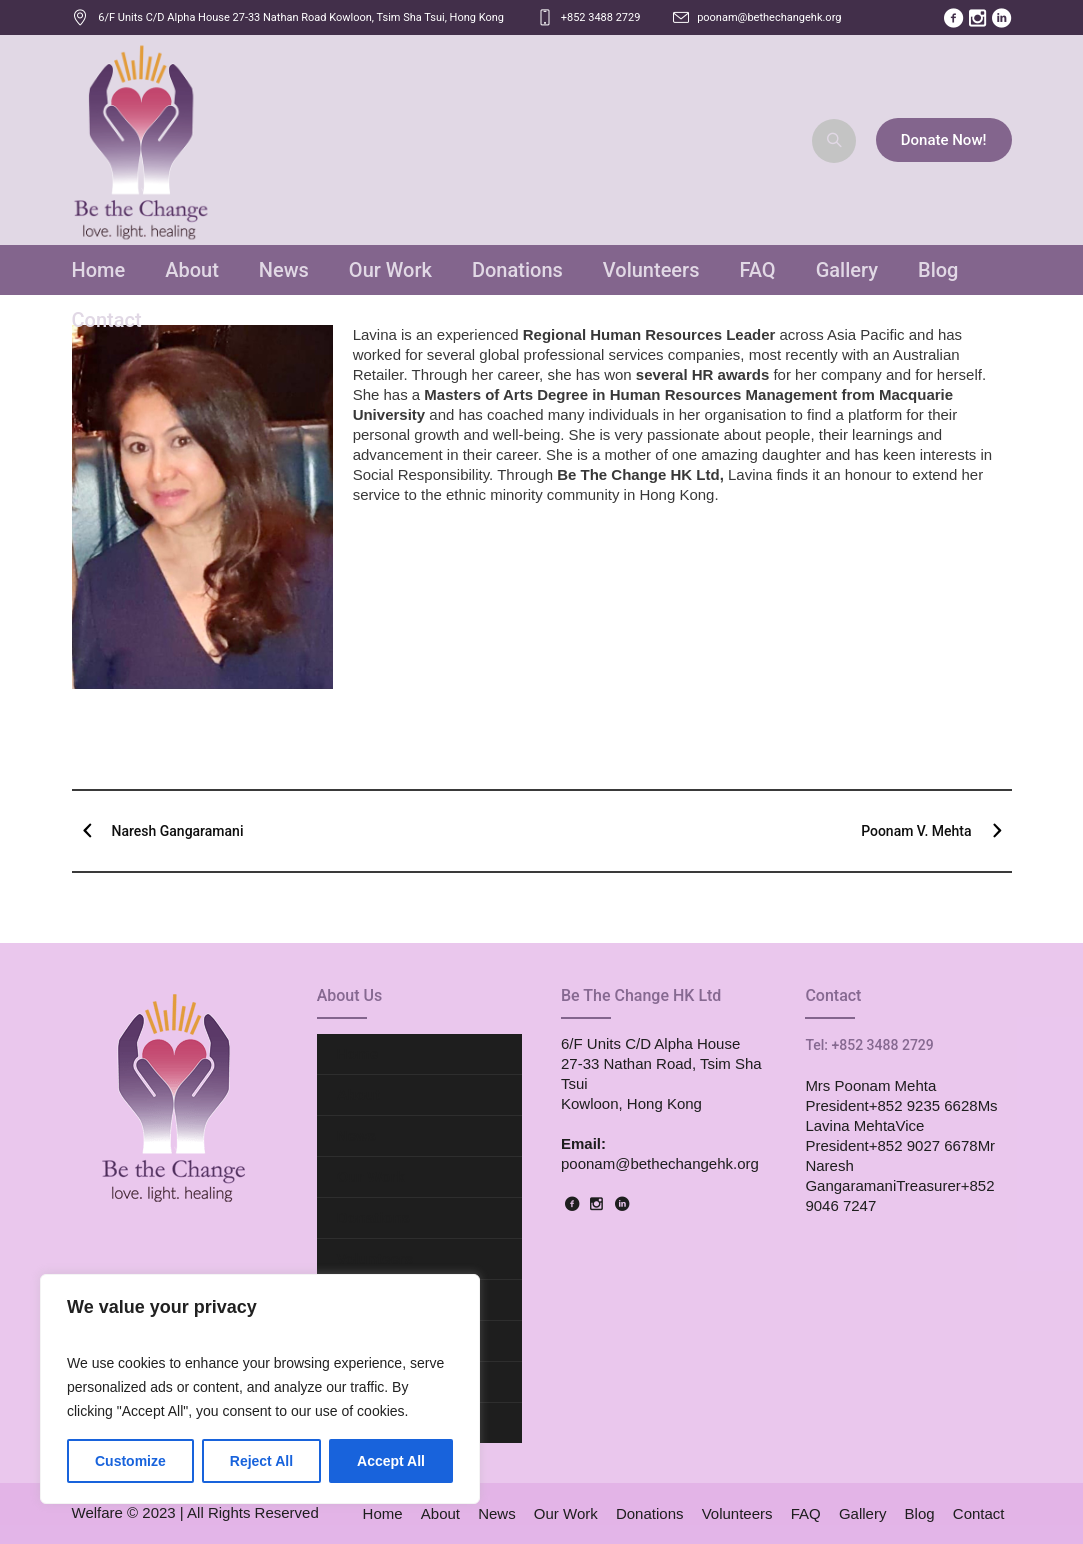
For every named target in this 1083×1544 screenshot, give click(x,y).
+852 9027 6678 (923, 1145)
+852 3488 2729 (601, 17)
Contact (979, 1513)
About (358, 1094)
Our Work (371, 1176)
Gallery (863, 1513)
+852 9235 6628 (923, 1105)
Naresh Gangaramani (178, 831)
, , (301, 17)
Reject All (261, 1461)
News (356, 1135)
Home (358, 1053)
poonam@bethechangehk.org (769, 17)
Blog (920, 1513)
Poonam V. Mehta (916, 831)
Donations (373, 1217)
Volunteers (375, 1258)
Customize (130, 1461)
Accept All (391, 1461)
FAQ (806, 1513)
